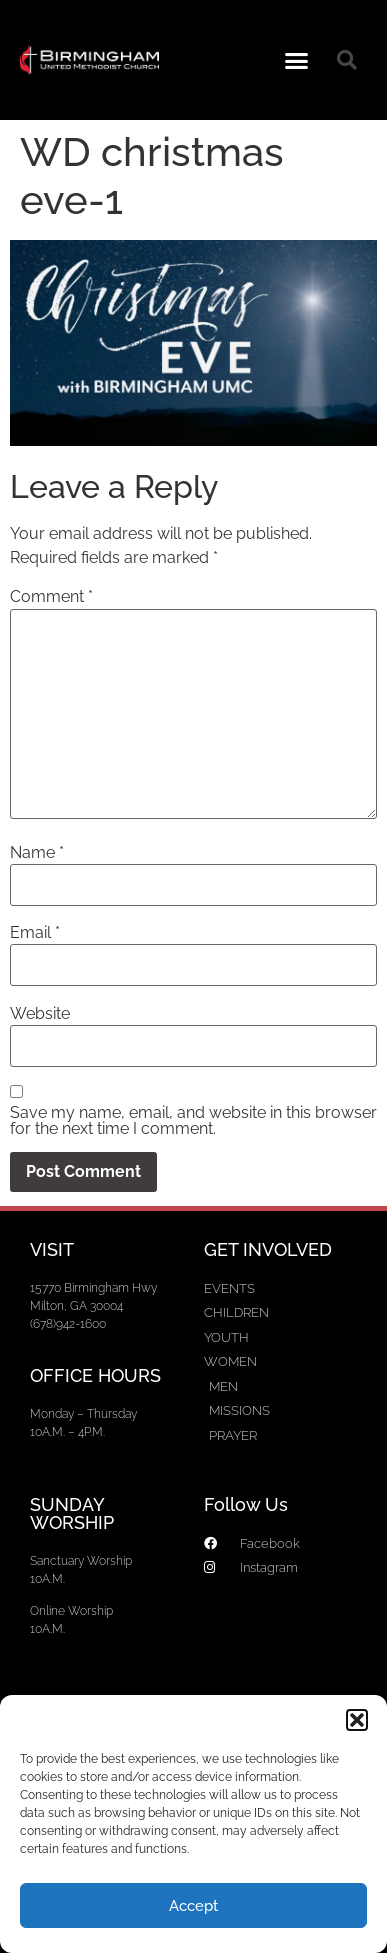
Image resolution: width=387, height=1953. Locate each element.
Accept (193, 1906)
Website (40, 1014)
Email (35, 933)
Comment (51, 597)
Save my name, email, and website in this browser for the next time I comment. (193, 1121)
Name (37, 853)
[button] (357, 1720)
